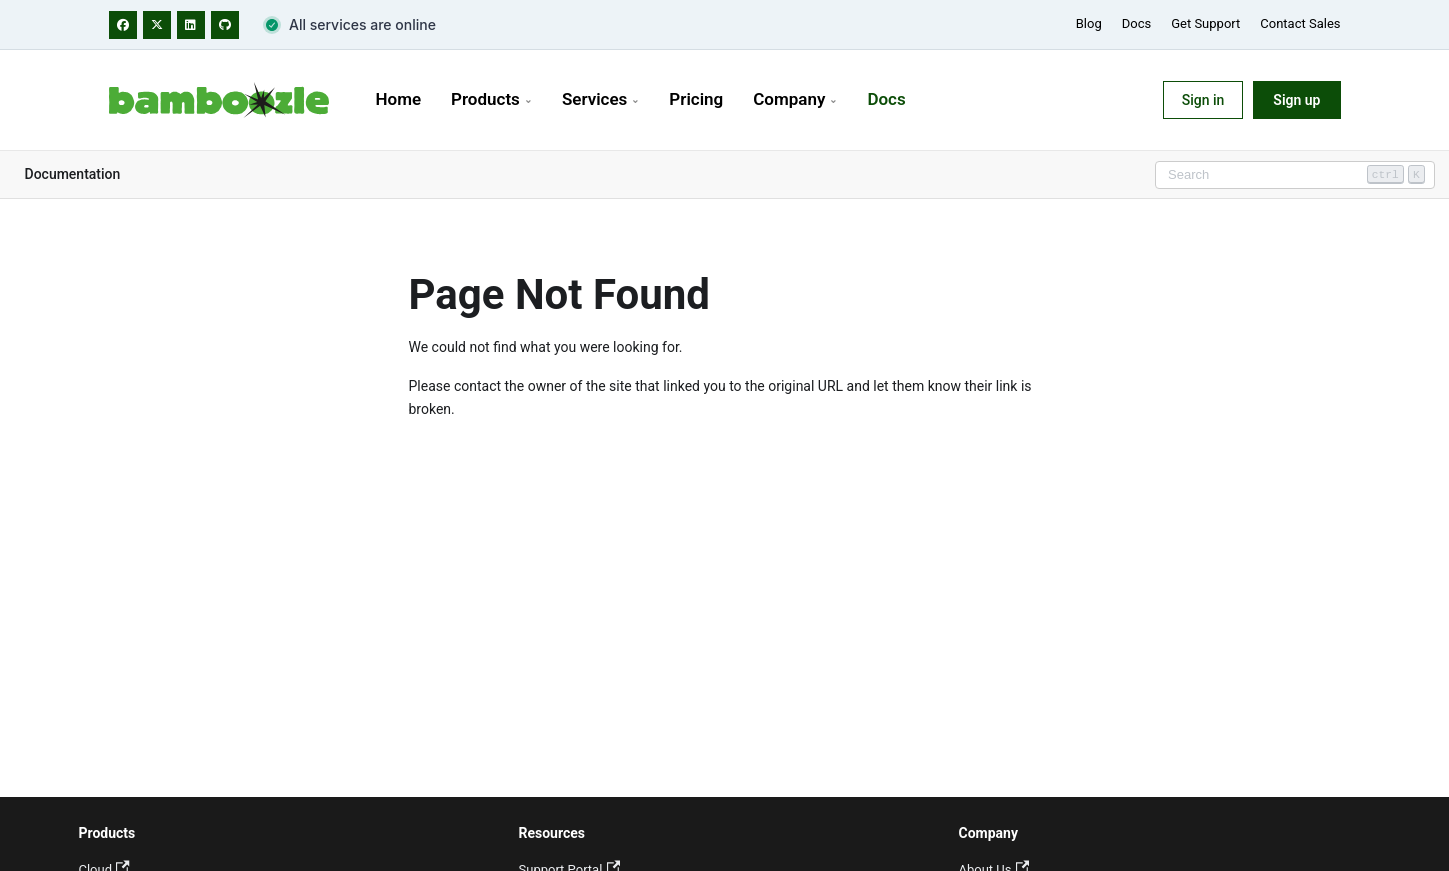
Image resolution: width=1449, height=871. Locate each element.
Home (399, 99)
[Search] (1295, 175)
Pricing (696, 99)
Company (795, 99)
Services (600, 99)
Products (491, 99)
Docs (1136, 23)
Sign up (1296, 100)
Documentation (73, 174)
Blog (1089, 23)
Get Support (1205, 23)
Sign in (1203, 100)
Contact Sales (1300, 23)
